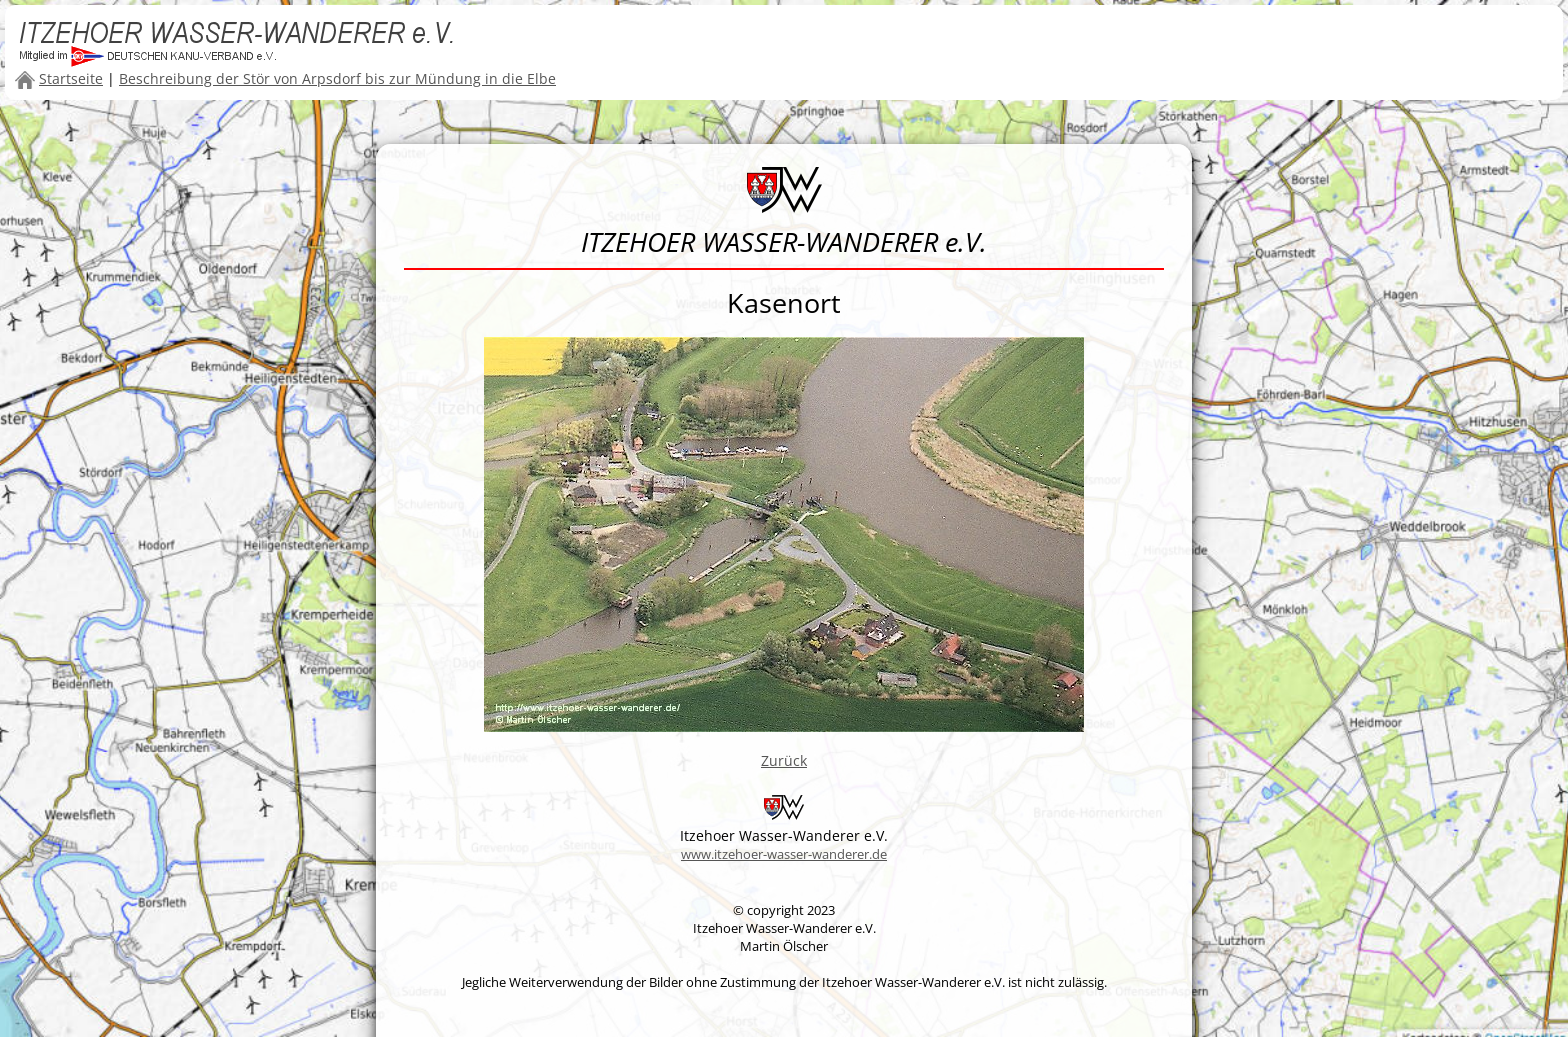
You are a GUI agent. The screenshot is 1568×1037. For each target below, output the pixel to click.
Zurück (784, 760)
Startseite (71, 78)
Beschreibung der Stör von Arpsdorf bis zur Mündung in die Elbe (337, 78)
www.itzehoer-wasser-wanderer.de (784, 854)
